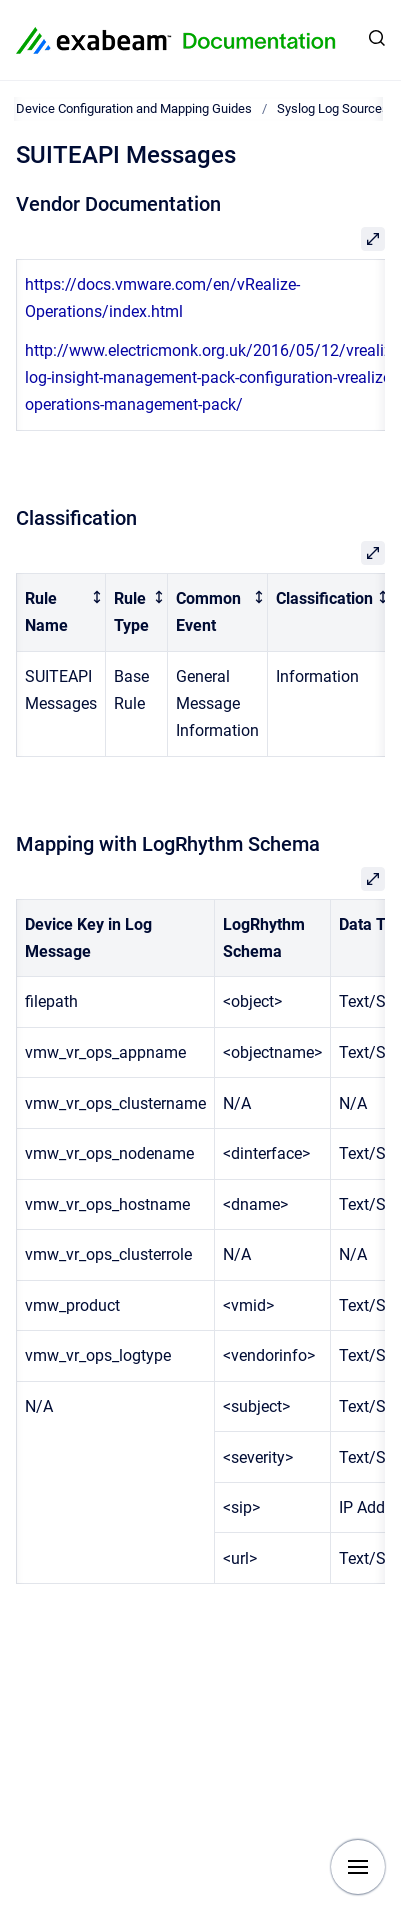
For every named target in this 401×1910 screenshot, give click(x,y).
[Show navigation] (358, 1867)
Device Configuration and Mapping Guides (134, 108)
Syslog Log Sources (333, 108)
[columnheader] (61, 612)
